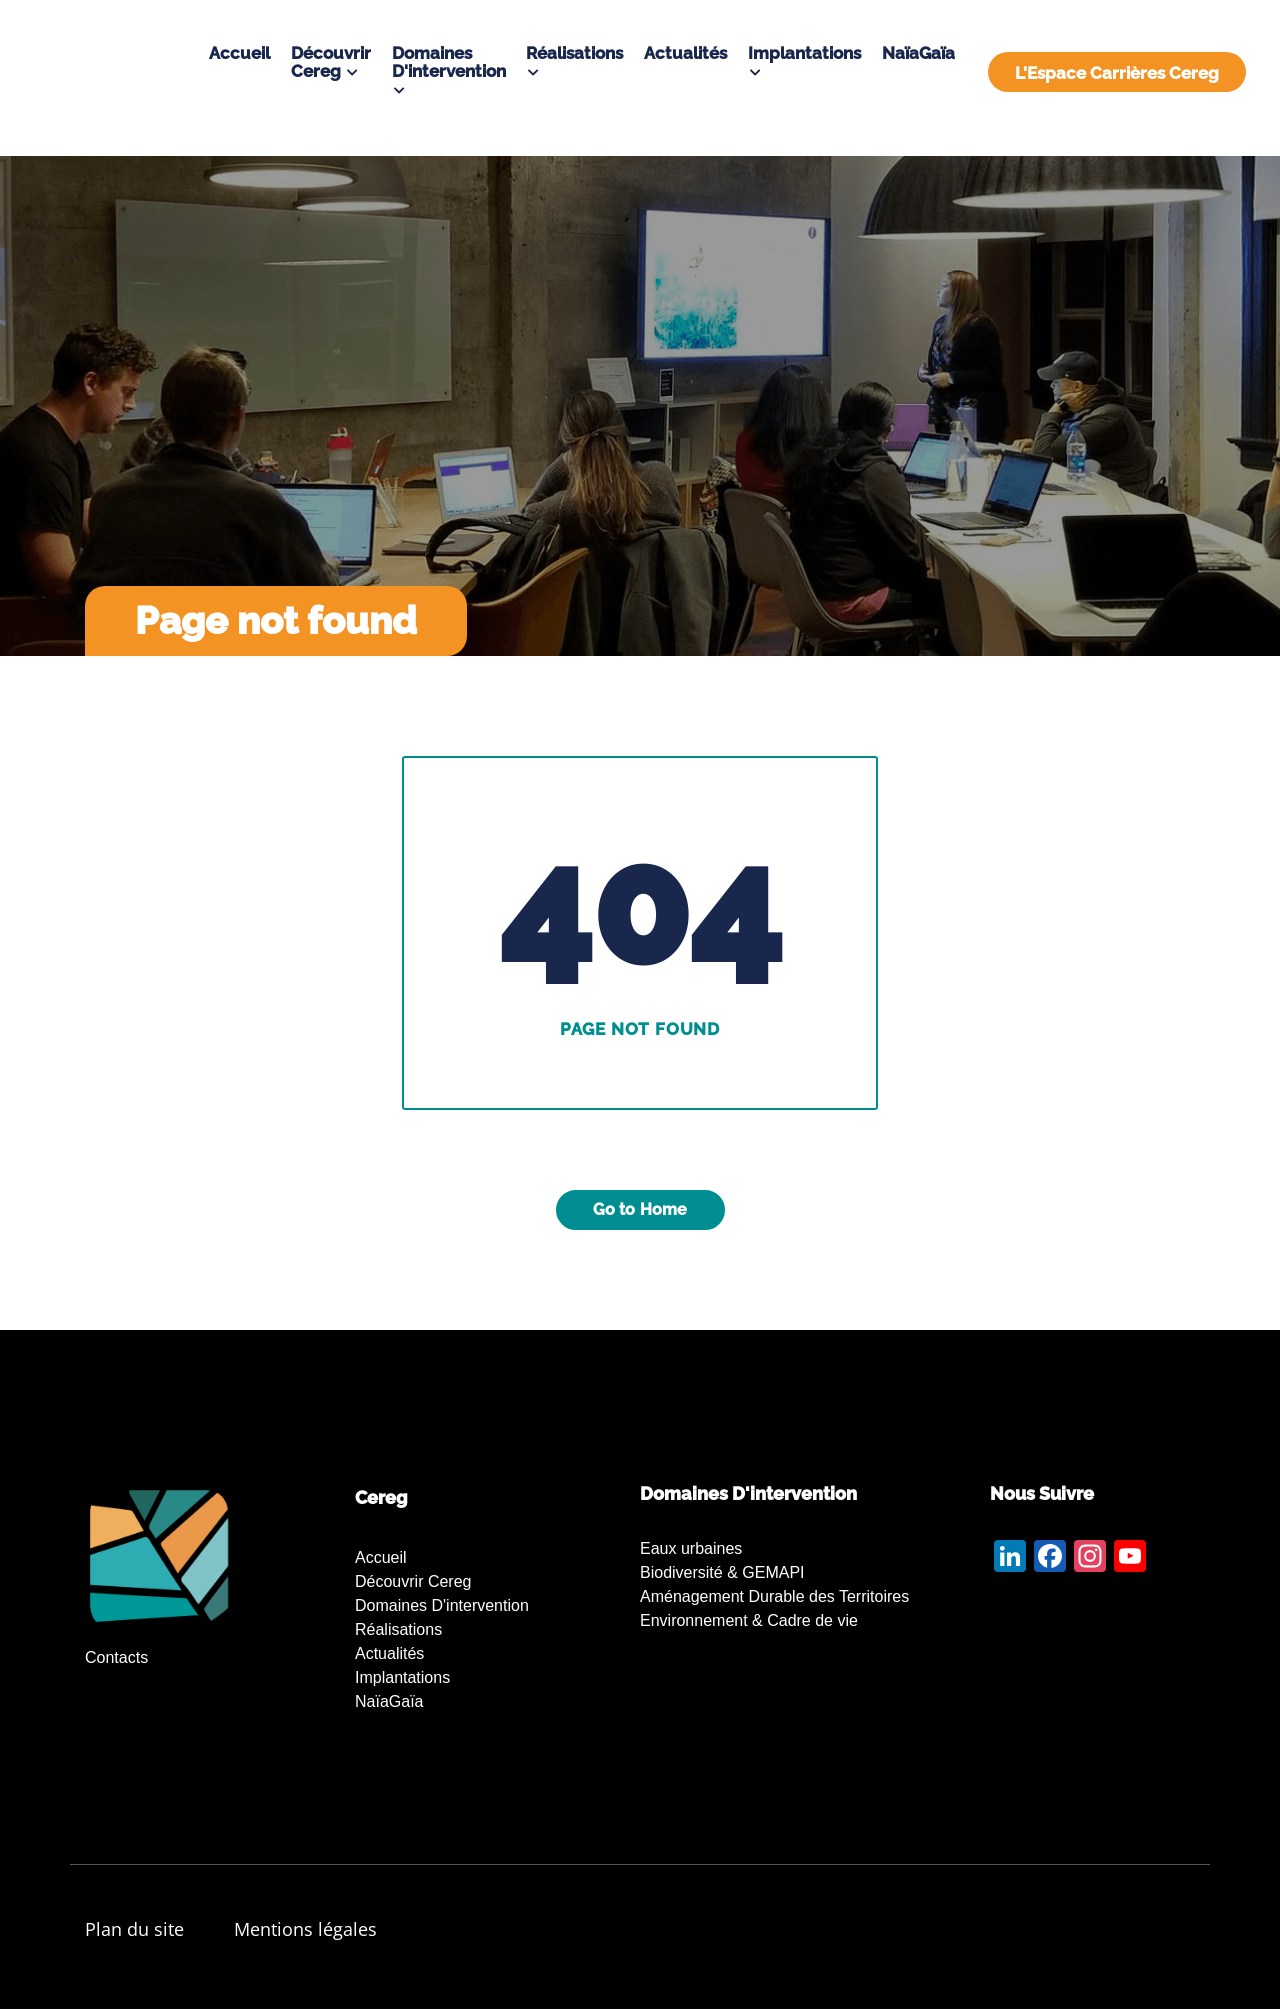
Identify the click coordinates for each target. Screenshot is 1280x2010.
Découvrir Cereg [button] (331, 62)
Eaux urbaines (691, 1548)
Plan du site (134, 1929)
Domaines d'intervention (442, 1605)
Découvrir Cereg (413, 1581)
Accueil (239, 53)
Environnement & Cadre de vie (749, 1620)
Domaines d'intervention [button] (449, 62)
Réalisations (398, 1629)
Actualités (685, 53)
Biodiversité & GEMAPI (722, 1572)
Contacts (116, 1657)
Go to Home (640, 1209)
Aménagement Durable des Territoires (774, 1596)
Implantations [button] (804, 53)
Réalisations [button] (574, 53)
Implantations (402, 1677)
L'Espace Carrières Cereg (1117, 73)
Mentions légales (305, 1929)
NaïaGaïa (918, 53)
